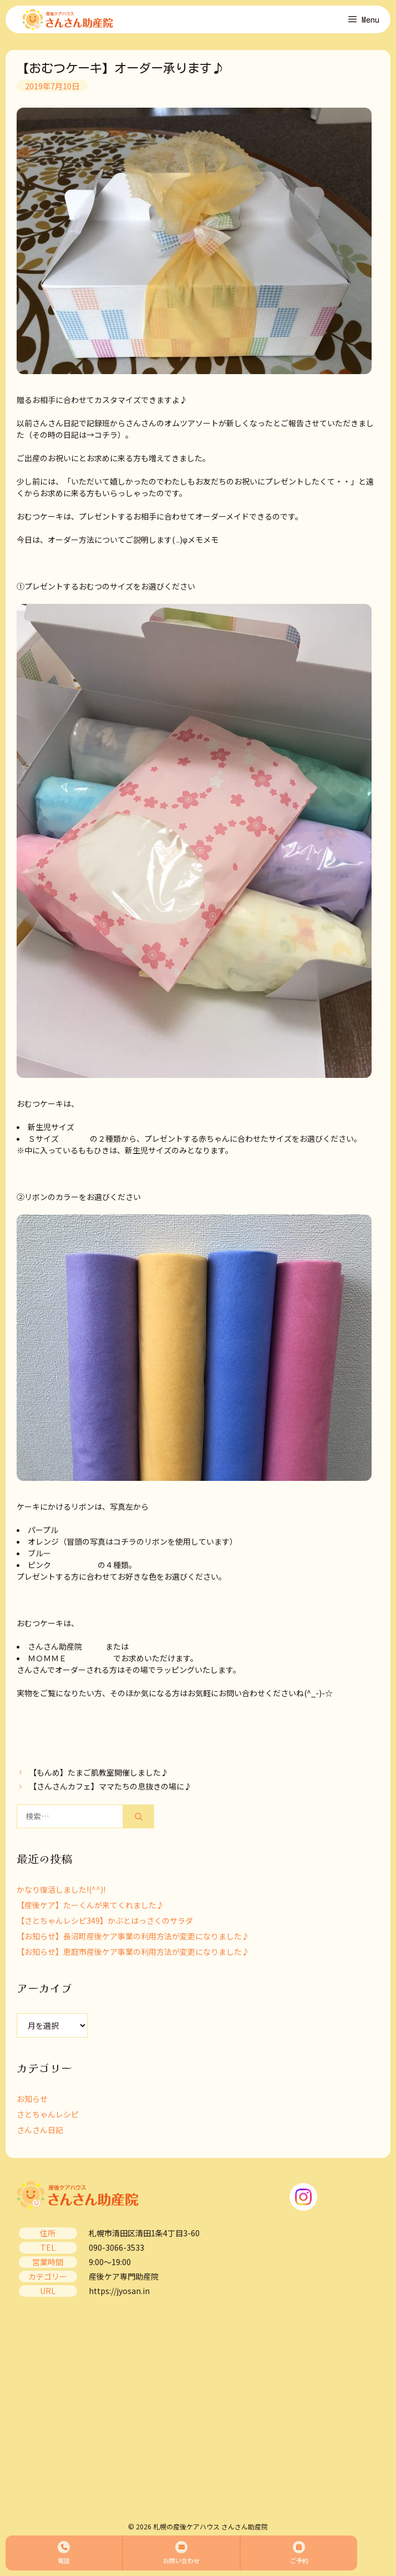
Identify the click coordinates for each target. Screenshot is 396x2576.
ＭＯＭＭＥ (47, 1657)
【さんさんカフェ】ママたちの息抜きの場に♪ (110, 1786)
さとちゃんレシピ (48, 2114)
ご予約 (299, 2553)
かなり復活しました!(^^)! (61, 1889)
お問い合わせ (181, 2553)
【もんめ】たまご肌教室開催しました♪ (99, 1772)
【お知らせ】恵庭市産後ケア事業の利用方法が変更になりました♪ (133, 1951)
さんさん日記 (40, 2129)
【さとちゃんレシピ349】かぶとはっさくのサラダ (105, 1920)
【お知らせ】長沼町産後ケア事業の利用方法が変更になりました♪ (133, 1936)
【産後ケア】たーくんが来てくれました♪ (90, 1904)
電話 (64, 2553)
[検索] (138, 1816)
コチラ (106, 434)
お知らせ (32, 2098)
